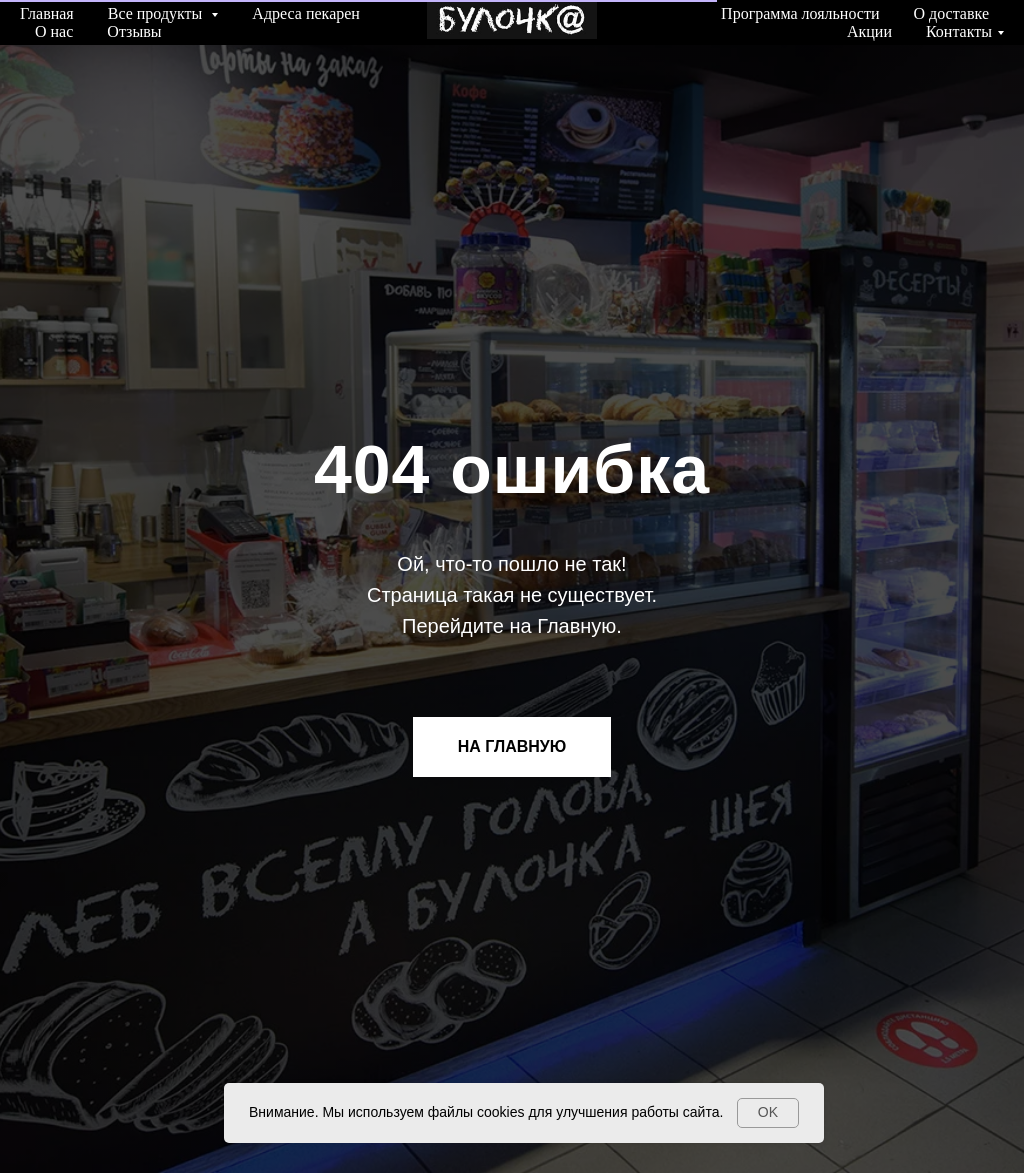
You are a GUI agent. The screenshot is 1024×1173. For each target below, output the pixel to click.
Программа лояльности (800, 13)
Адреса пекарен (306, 13)
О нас (54, 31)
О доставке (951, 13)
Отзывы (134, 31)
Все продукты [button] (157, 13)
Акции (869, 31)
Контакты (959, 31)
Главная (47, 13)
